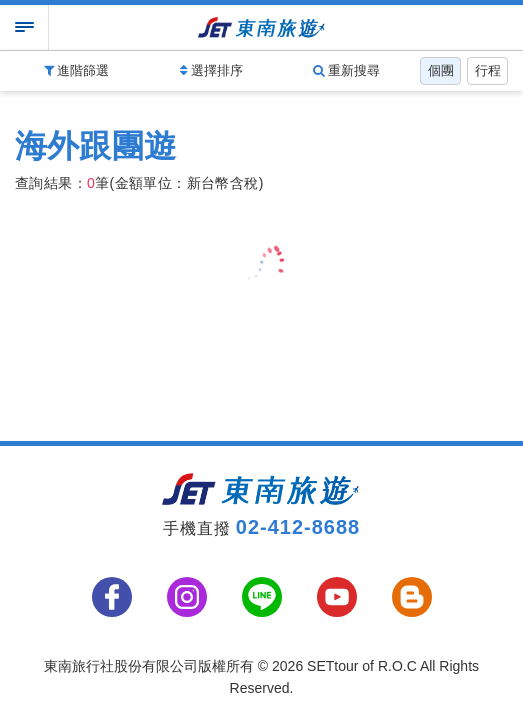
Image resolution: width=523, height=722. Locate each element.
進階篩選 (77, 70)
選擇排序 (211, 70)
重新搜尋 (347, 70)
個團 (441, 70)
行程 (488, 70)
